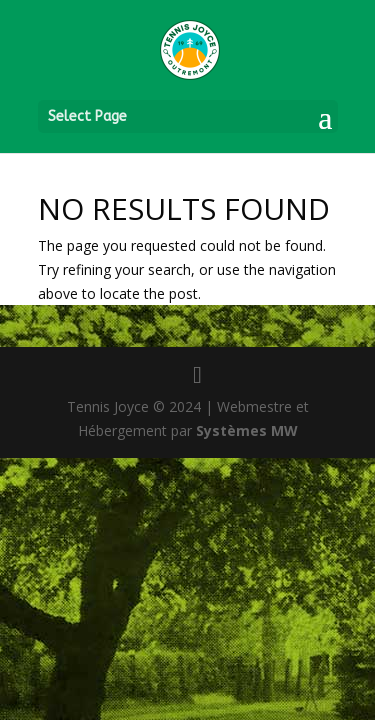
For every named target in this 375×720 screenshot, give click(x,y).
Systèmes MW (247, 430)
